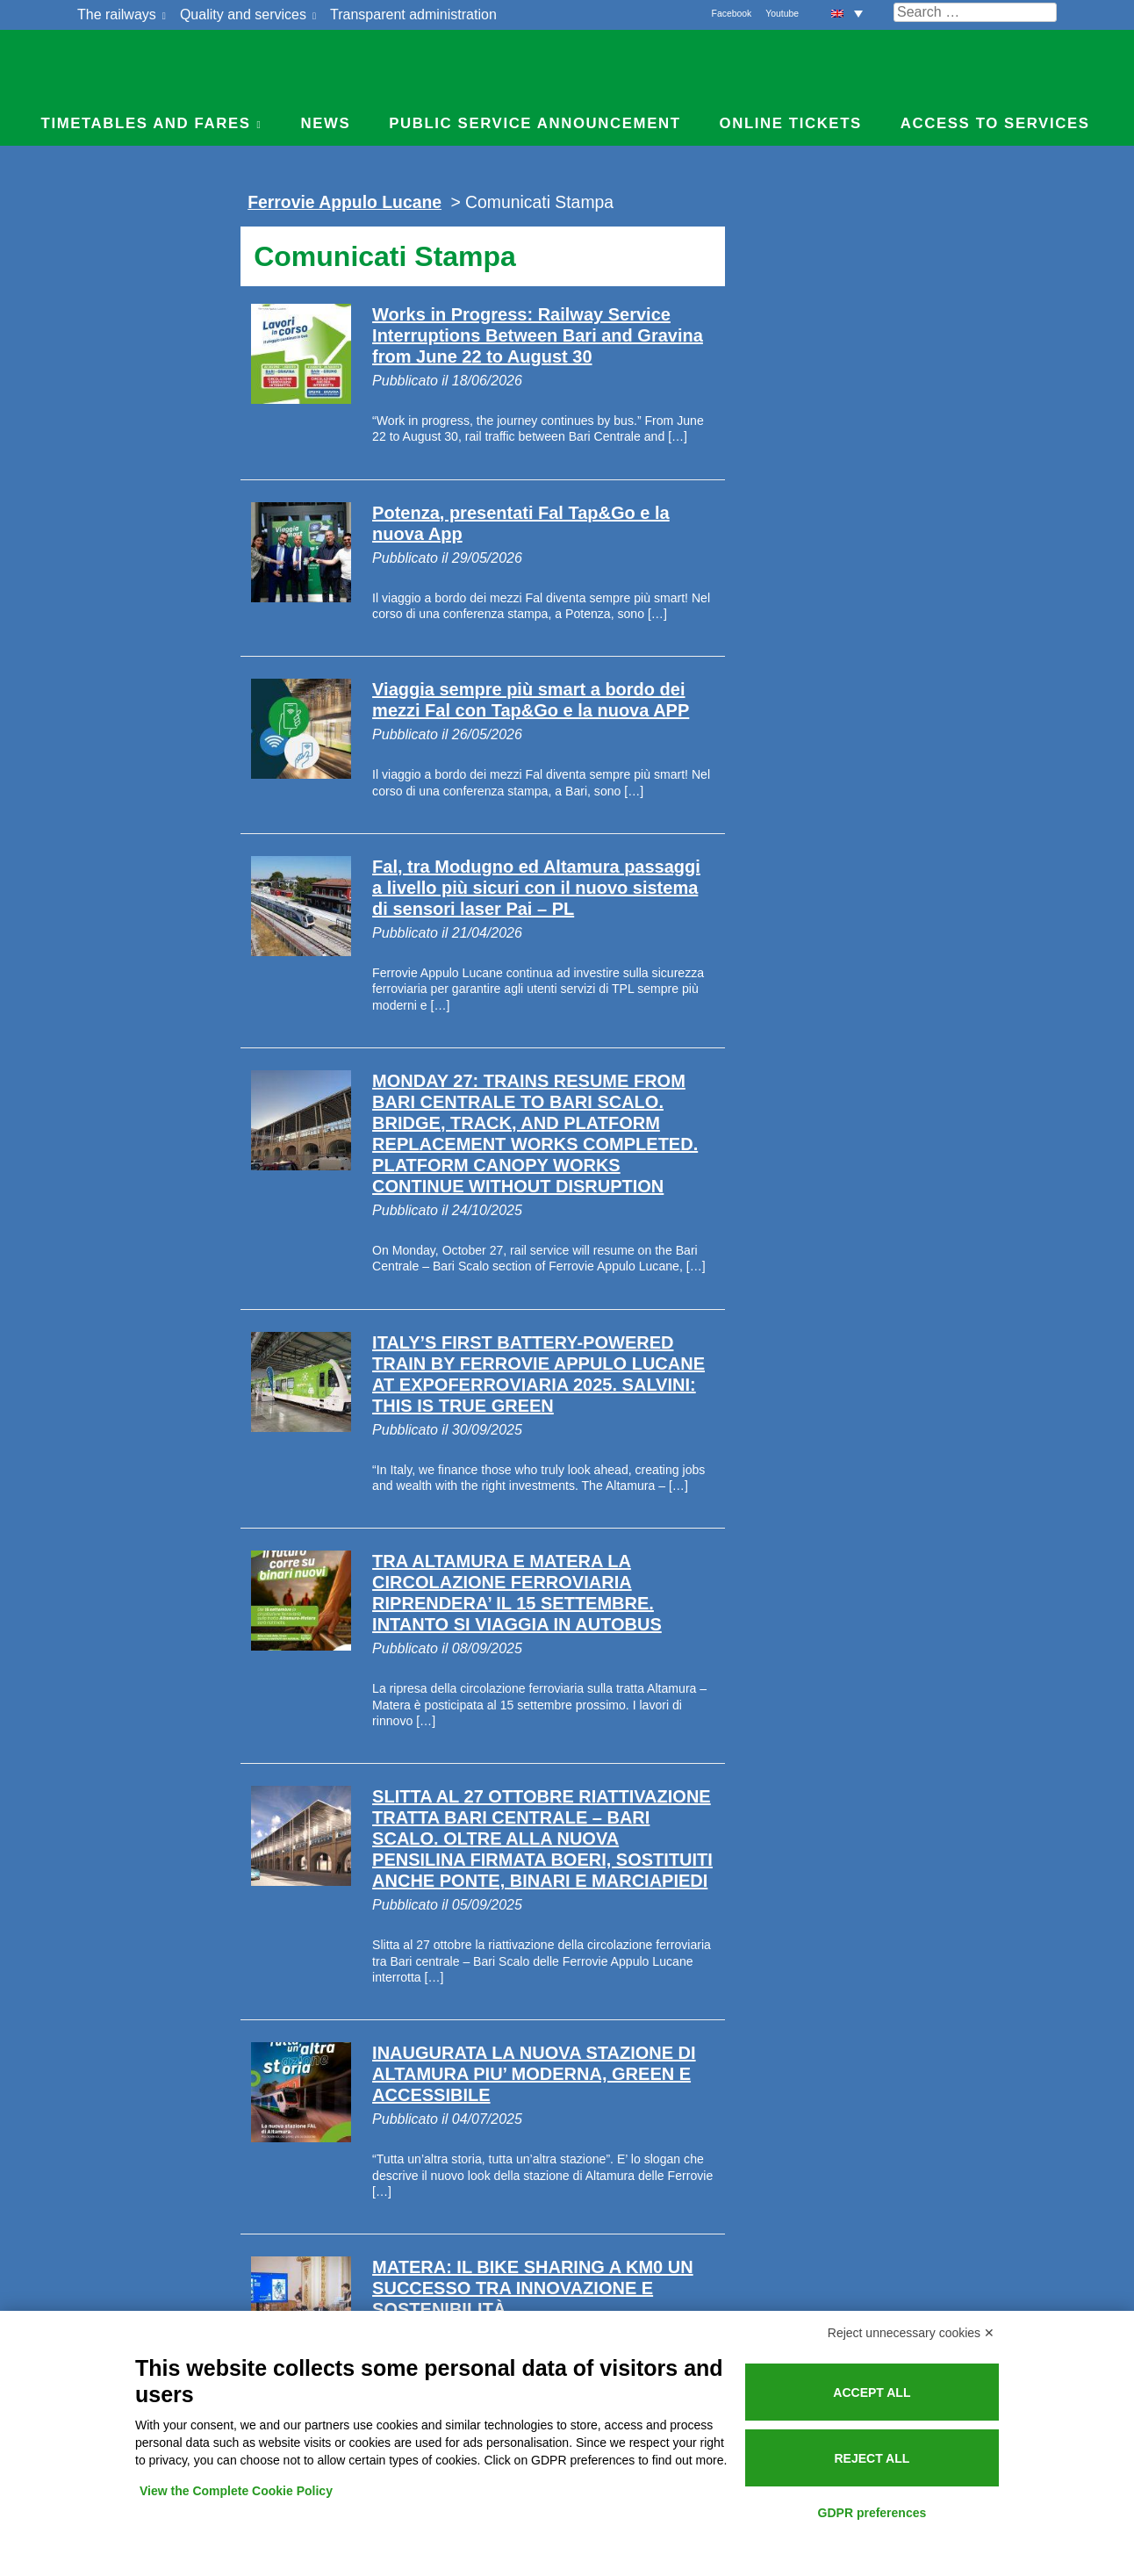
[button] (847, 12)
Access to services (995, 123)
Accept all (871, 2392)
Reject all (871, 2458)
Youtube (782, 13)
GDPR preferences (872, 2513)
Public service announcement (534, 123)
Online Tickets (791, 123)
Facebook (732, 13)
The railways (116, 14)
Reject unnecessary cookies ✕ (911, 2333)
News (325, 123)
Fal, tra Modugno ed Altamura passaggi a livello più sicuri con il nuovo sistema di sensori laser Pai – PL (536, 887)
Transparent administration (413, 14)
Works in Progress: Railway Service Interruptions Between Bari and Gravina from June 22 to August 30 (537, 335)
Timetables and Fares (146, 123)
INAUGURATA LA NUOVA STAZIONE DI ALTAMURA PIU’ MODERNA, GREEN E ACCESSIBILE (534, 2074)
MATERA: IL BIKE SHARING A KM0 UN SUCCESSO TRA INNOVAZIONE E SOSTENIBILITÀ (532, 2288)
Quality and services (243, 14)
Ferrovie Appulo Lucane (567, 65)
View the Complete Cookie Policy (236, 2491)
